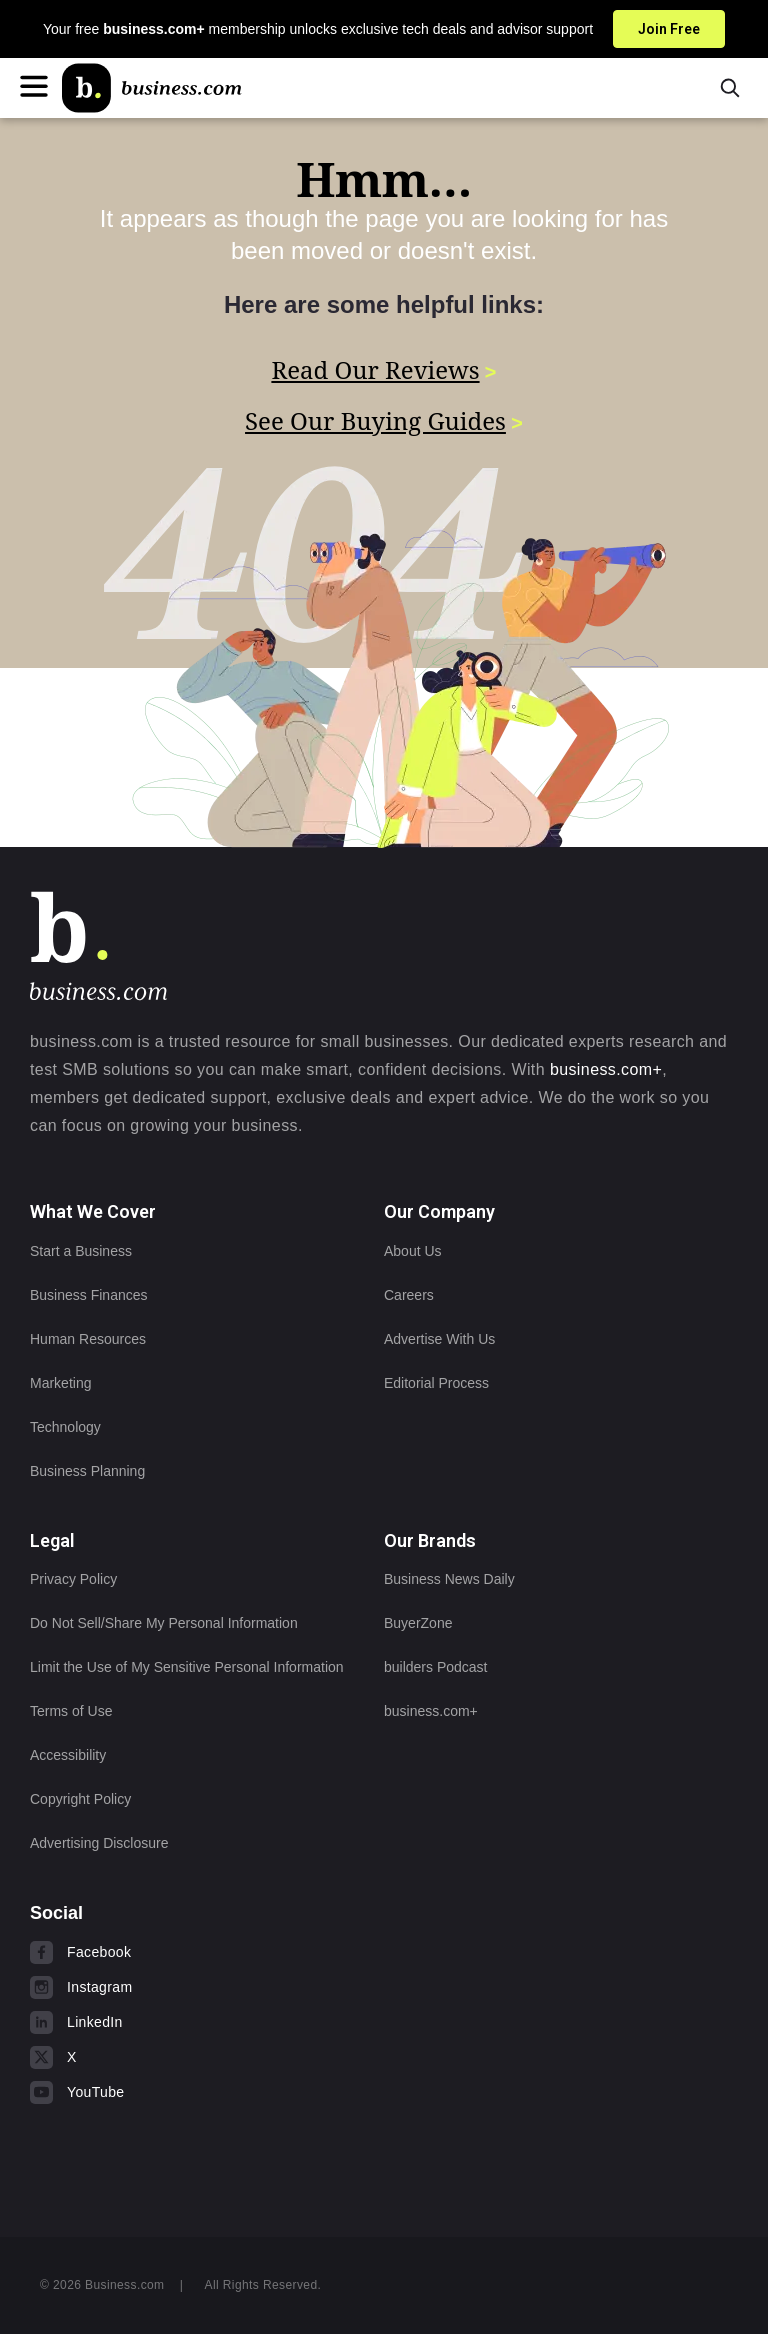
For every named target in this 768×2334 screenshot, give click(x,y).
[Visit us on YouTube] (155, 2092)
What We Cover (93, 1211)
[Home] (152, 88)
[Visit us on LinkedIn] (155, 2022)
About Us (413, 1251)
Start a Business (81, 1251)
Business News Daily (449, 1579)
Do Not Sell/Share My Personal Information (164, 1623)
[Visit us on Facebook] (155, 1952)
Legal (52, 1540)
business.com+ (606, 1069)
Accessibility (68, 1755)
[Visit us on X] (155, 2057)
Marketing (60, 1383)
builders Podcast (436, 1667)
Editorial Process (436, 1383)
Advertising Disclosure (99, 1843)
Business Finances (89, 1295)
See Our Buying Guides (375, 418)
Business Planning (87, 1471)
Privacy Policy (73, 1579)
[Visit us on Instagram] (155, 1987)
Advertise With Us (439, 1339)
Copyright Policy (80, 1799)
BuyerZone (418, 1623)
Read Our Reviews (375, 369)
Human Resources (88, 1339)
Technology (65, 1427)
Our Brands (430, 1540)
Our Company (439, 1211)
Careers (409, 1295)
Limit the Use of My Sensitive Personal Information (187, 1667)
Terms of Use (71, 1711)
